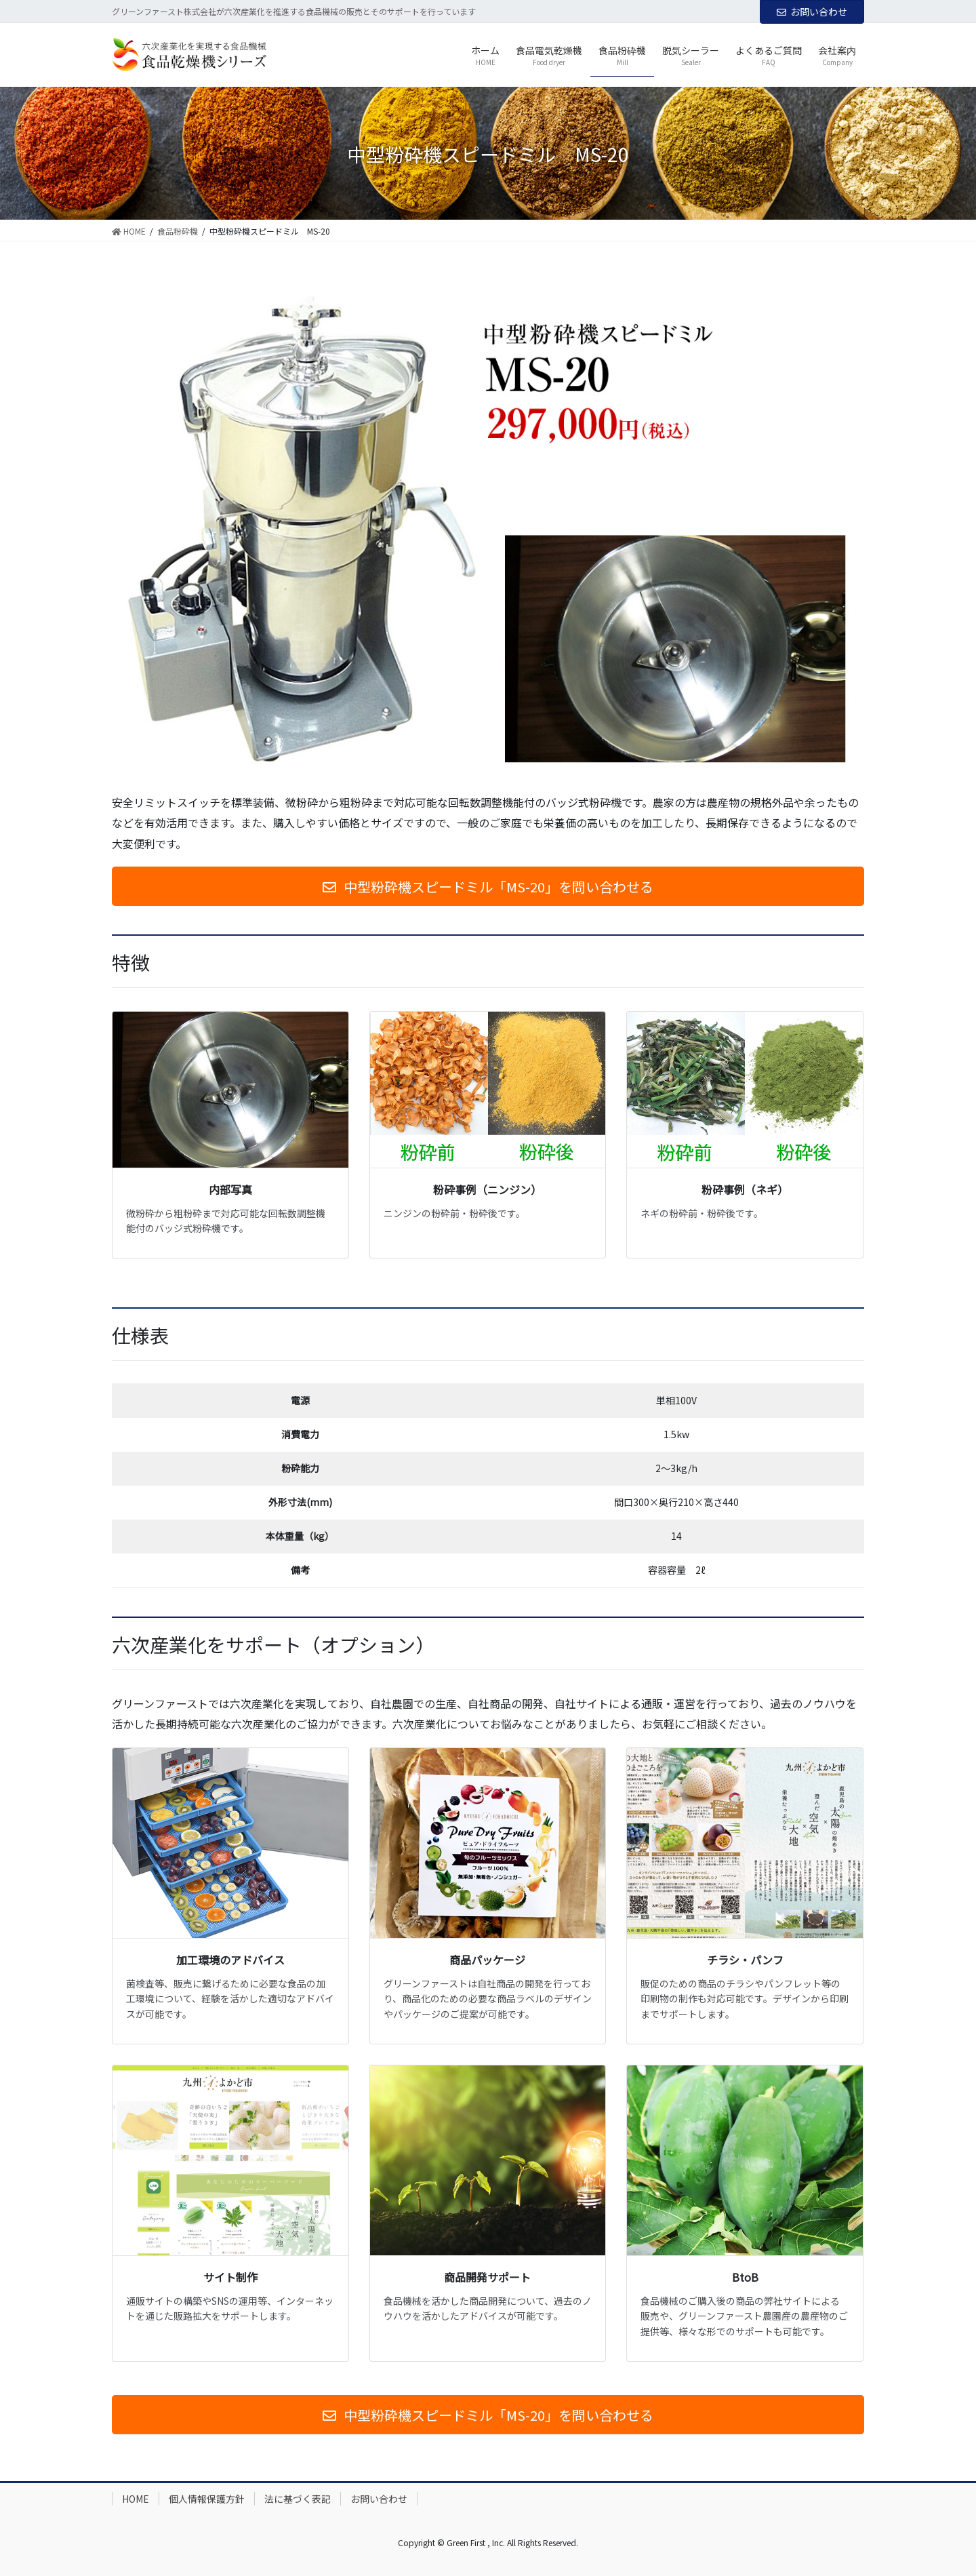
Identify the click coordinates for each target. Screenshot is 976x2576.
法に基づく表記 (297, 2498)
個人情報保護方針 (207, 2498)
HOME (135, 2498)
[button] (488, 886)
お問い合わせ (812, 11)
